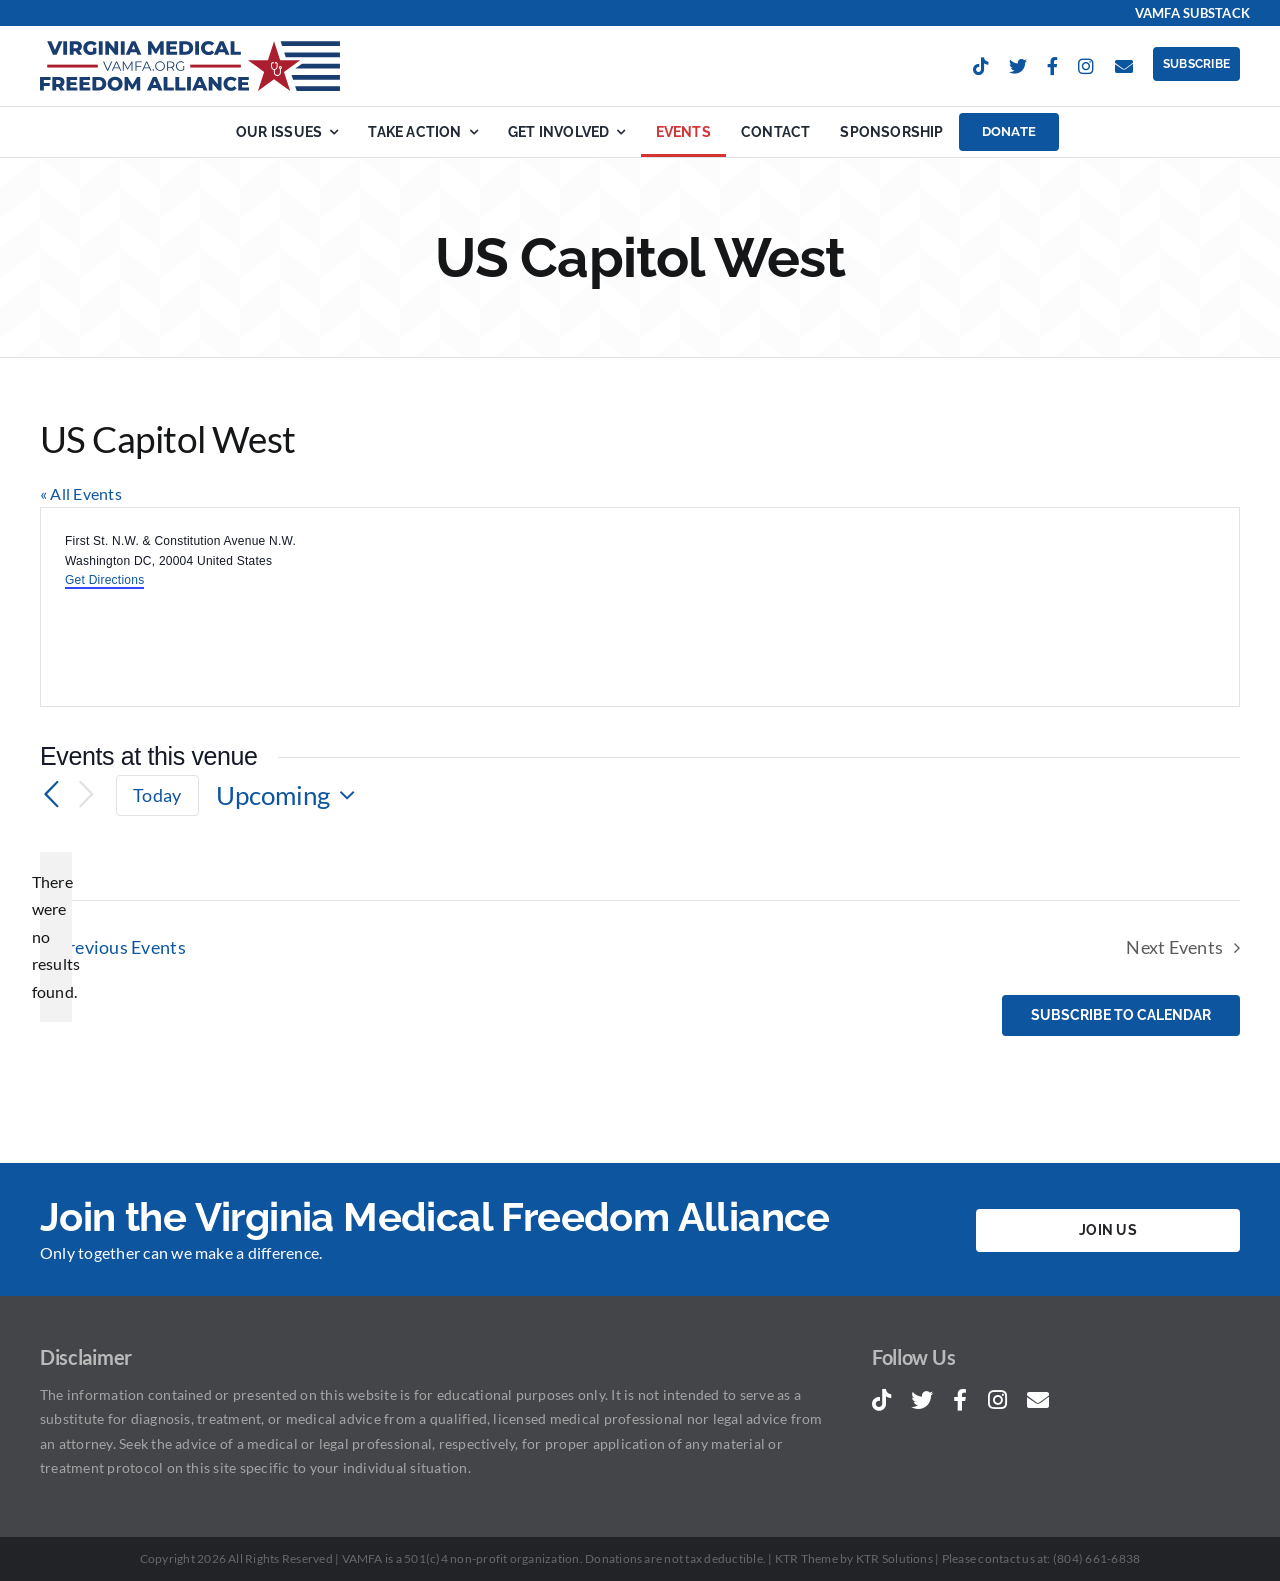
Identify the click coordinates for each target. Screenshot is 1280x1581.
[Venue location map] (938, 607)
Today (157, 795)
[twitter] (1018, 66)
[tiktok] (981, 66)
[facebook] (1052, 66)
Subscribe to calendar (1121, 1015)
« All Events (81, 493)
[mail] (1124, 66)
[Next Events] (86, 795)
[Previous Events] (52, 795)
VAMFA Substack (1192, 13)
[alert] (56, 937)
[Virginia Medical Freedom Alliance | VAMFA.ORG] (190, 48)
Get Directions (104, 580)
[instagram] (1086, 66)
